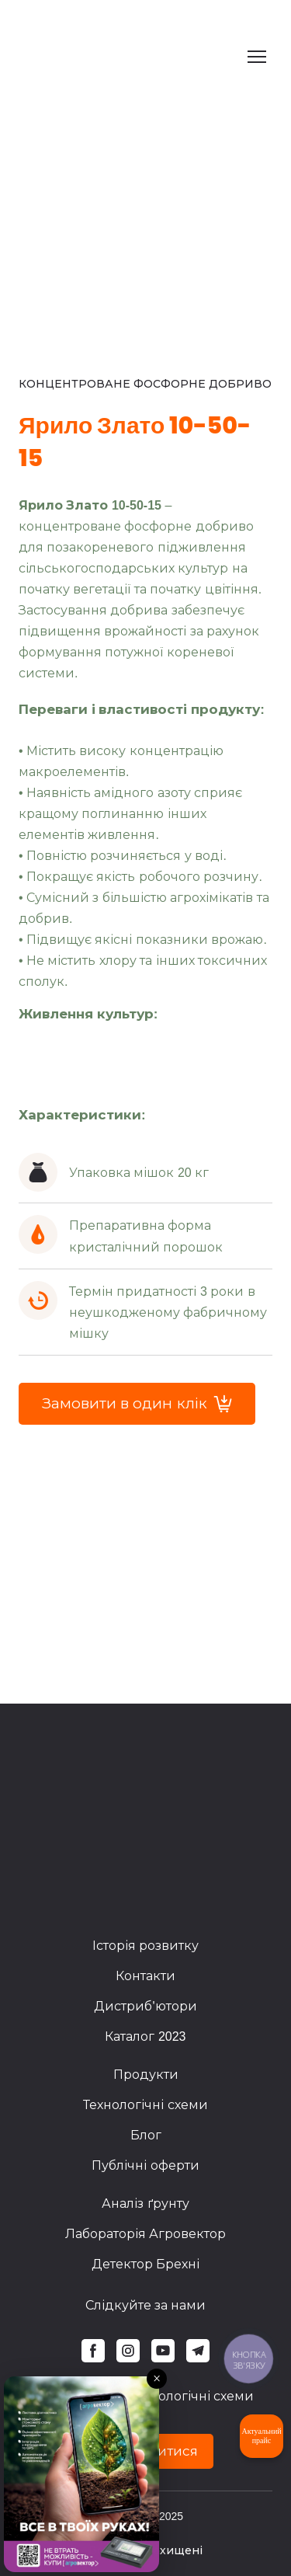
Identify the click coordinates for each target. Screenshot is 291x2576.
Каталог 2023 (145, 2036)
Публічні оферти (145, 2165)
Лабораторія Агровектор (145, 2233)
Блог (145, 2135)
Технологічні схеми (145, 2104)
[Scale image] (35, 1057)
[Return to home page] (109, 56)
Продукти (145, 2074)
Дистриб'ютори (145, 2006)
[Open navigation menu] (256, 56)
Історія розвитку (145, 1945)
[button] (137, 1404)
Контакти (145, 1975)
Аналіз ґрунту (145, 2203)
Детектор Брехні (145, 2264)
